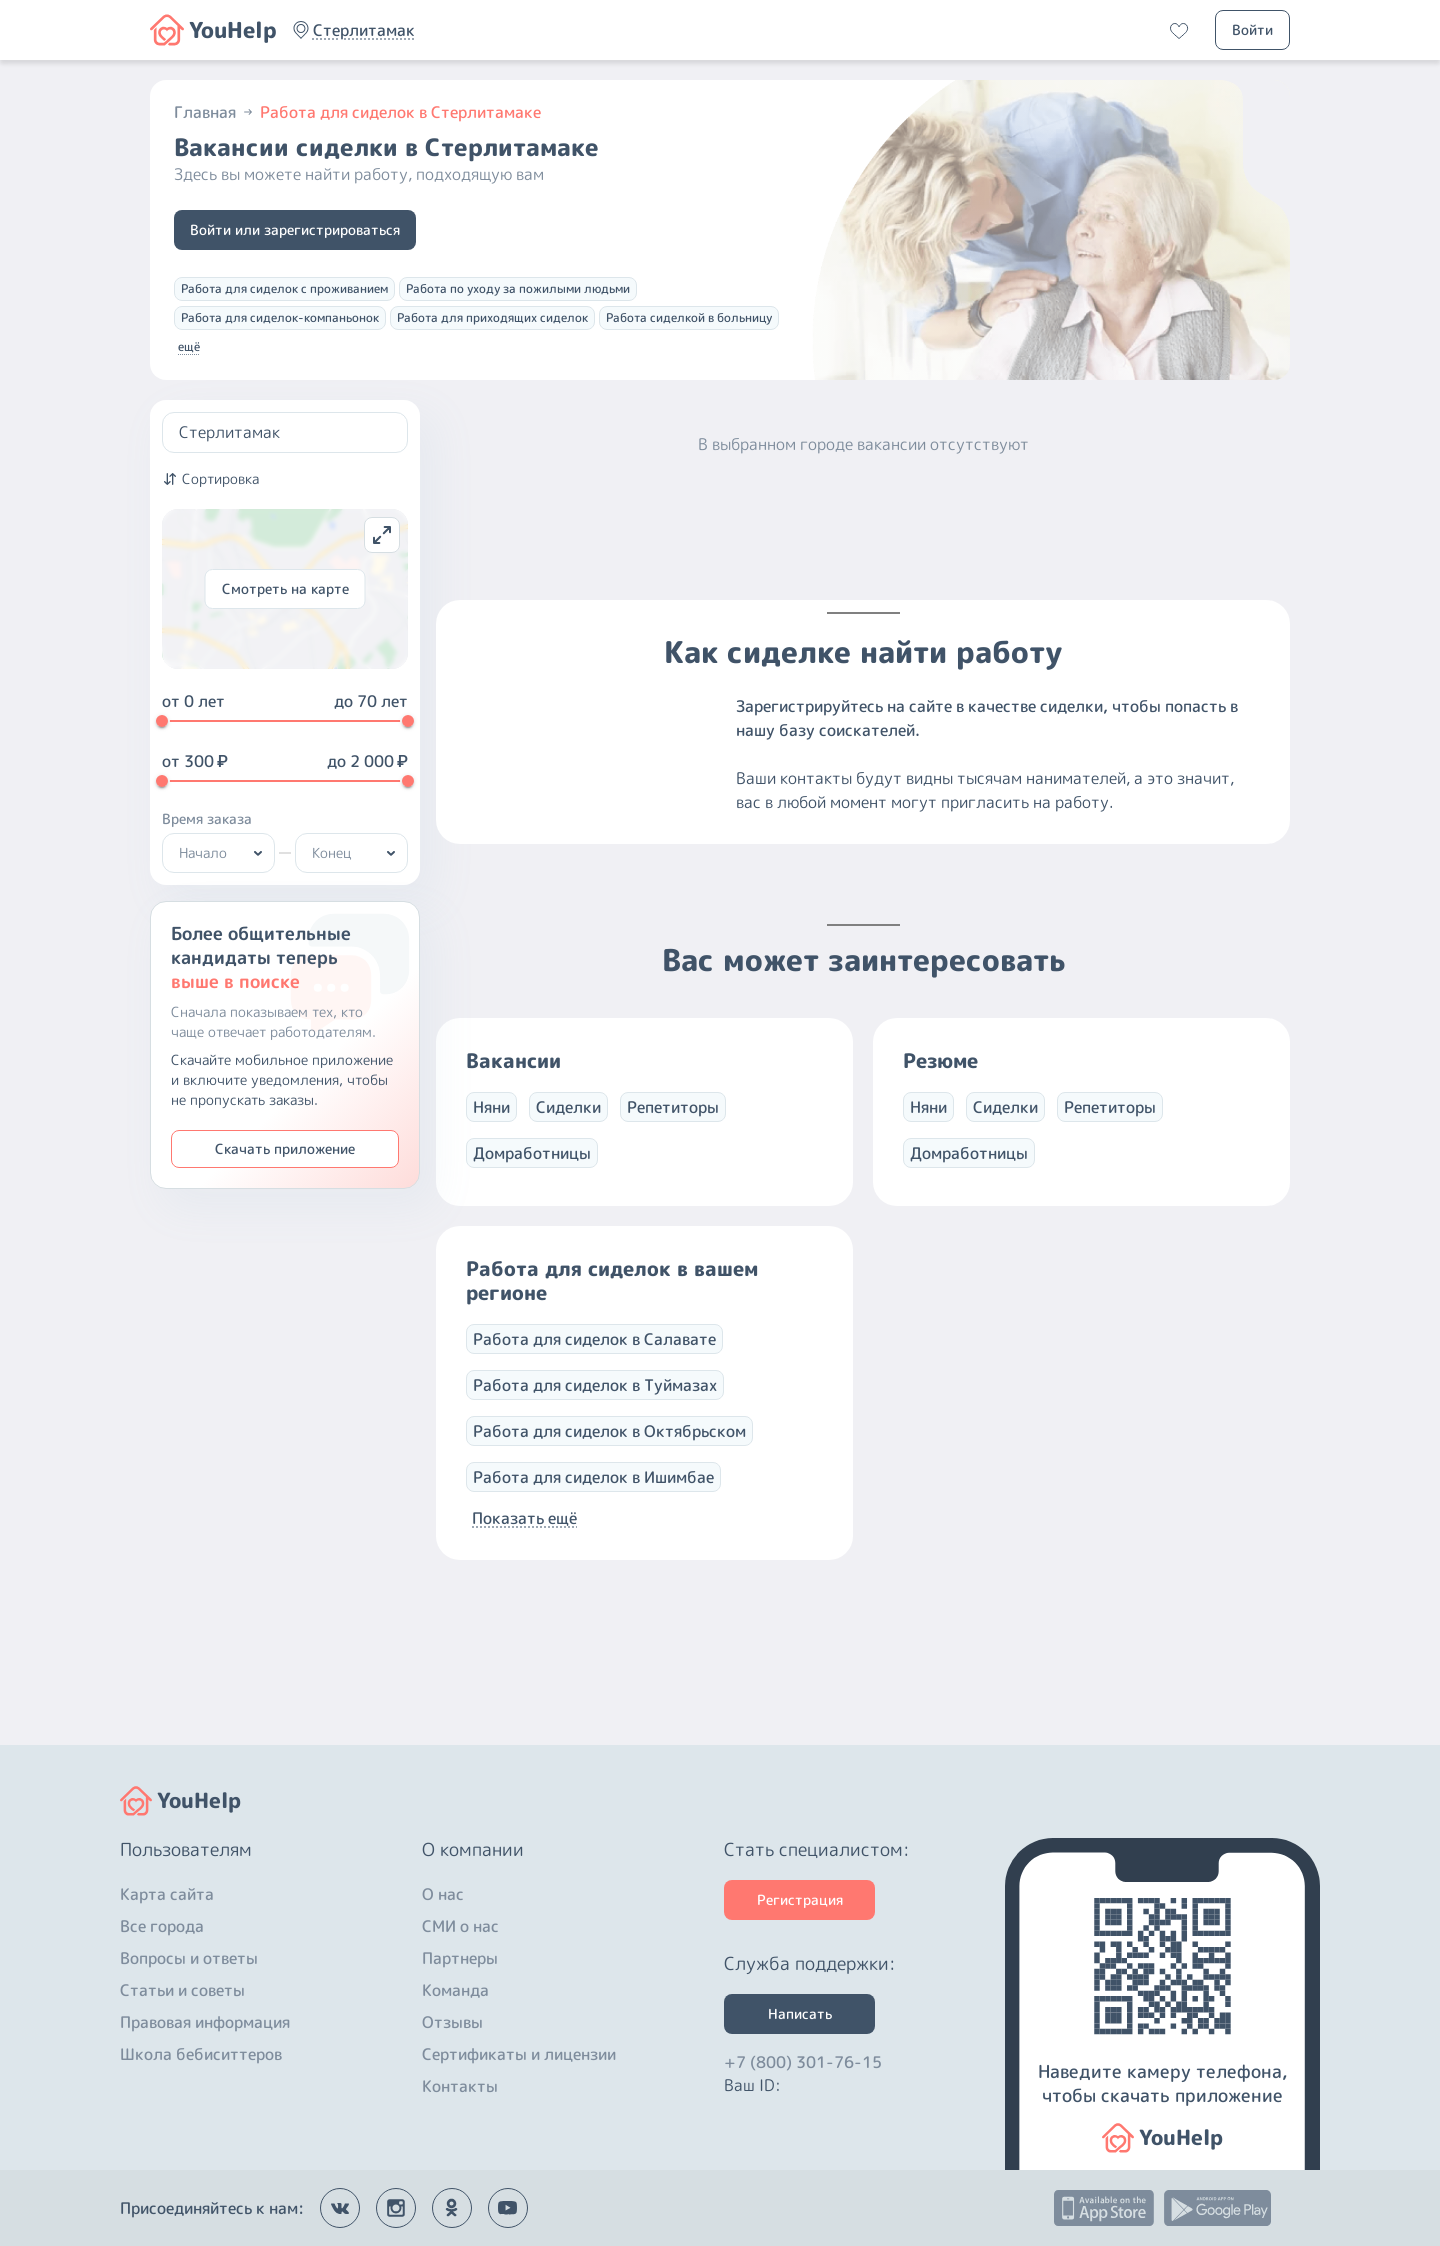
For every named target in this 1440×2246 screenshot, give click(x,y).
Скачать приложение (285, 1148)
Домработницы (532, 1173)
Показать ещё (524, 1538)
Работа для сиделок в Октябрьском (609, 1451)
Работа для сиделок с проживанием (284, 288)
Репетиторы (673, 1127)
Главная (215, 112)
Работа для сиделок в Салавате (594, 1359)
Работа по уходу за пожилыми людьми (518, 288)
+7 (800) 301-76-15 (803, 2062)
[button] (364, 30)
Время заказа (207, 818)
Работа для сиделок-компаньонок (280, 317)
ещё (189, 346)
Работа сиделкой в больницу (689, 317)
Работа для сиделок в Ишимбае (593, 1497)
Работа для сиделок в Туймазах (595, 1405)
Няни (491, 1127)
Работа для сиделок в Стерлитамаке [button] (400, 112)
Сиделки (568, 1127)
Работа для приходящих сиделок (492, 317)
